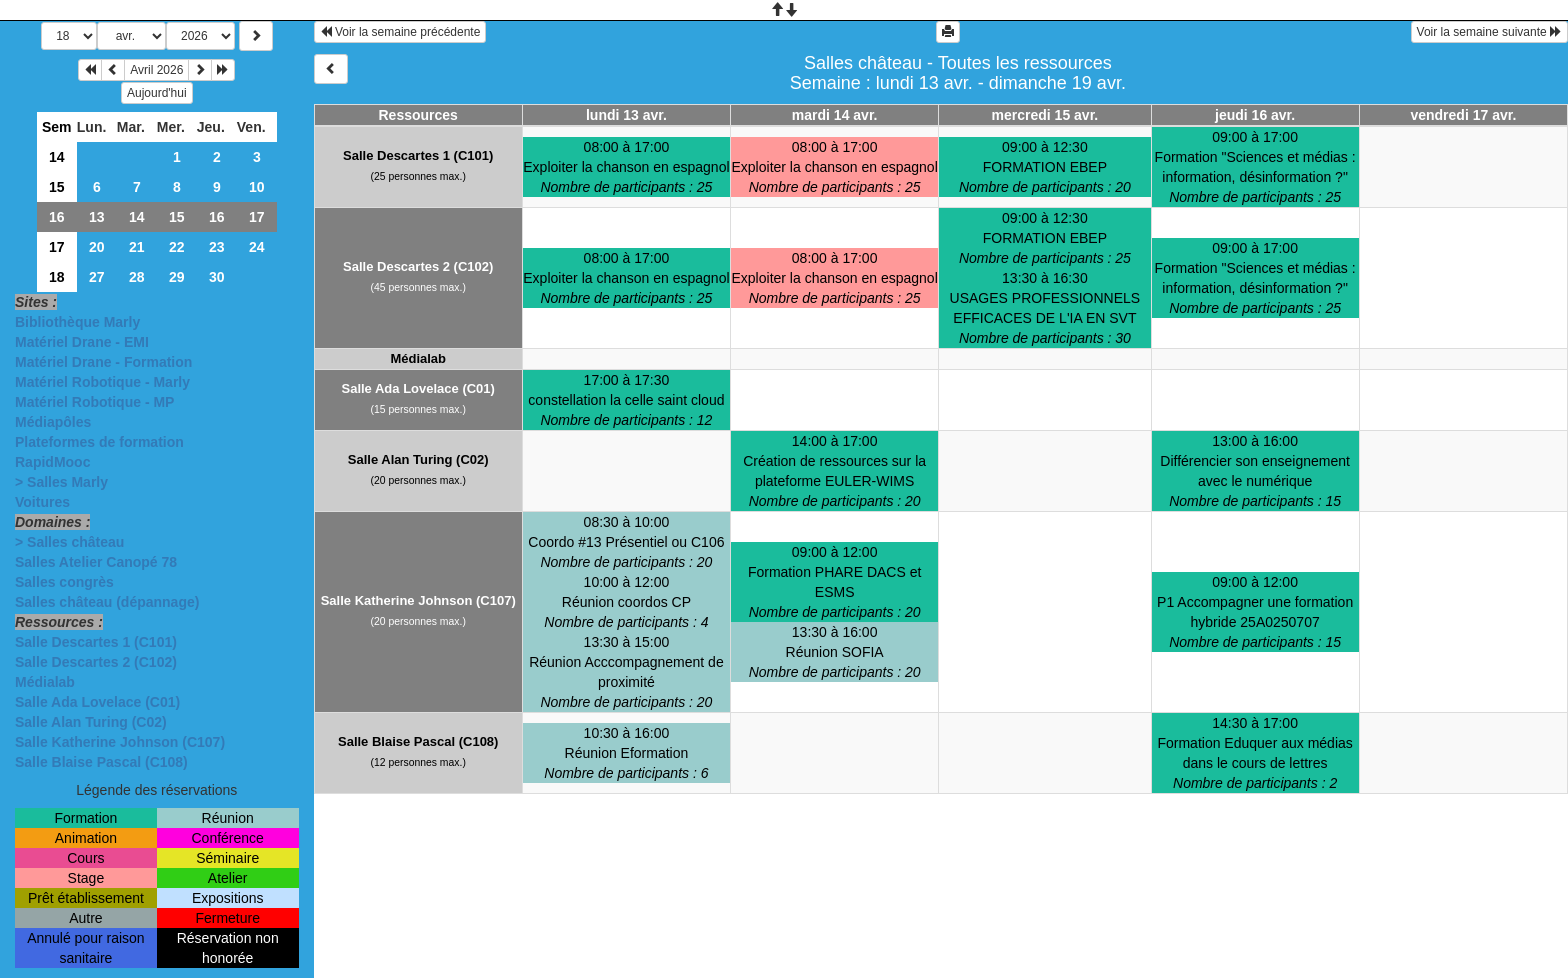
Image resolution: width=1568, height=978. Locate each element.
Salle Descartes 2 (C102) (96, 662)
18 (57, 277)
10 (257, 187)
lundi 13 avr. (626, 115)
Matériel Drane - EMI (82, 342)
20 (97, 247)
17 (257, 217)
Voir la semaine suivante (1489, 32)
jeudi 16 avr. (1255, 115)
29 (177, 277)
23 (217, 247)
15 (57, 187)
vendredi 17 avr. (1463, 115)
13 (97, 217)
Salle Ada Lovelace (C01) (97, 702)
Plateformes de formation (99, 442)
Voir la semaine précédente (400, 32)
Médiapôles (53, 422)
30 (217, 277)
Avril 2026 (156, 70)
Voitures (42, 502)
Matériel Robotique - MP (94, 402)
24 (257, 247)
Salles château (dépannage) (107, 602)
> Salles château (69, 542)
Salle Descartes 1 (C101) (96, 642)
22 (177, 247)
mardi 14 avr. (835, 115)
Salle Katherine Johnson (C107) (120, 742)
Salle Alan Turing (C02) (91, 722)
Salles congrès (64, 582)
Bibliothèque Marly (77, 322)
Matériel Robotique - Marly (102, 382)
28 (137, 277)
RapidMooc (52, 462)
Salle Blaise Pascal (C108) (101, 762)
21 (137, 247)
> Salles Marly (61, 482)
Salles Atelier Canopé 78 (96, 562)
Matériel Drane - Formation (103, 362)
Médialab (45, 682)
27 (97, 277)
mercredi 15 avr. (1045, 115)
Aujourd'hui (157, 93)
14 (57, 157)
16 (57, 217)
